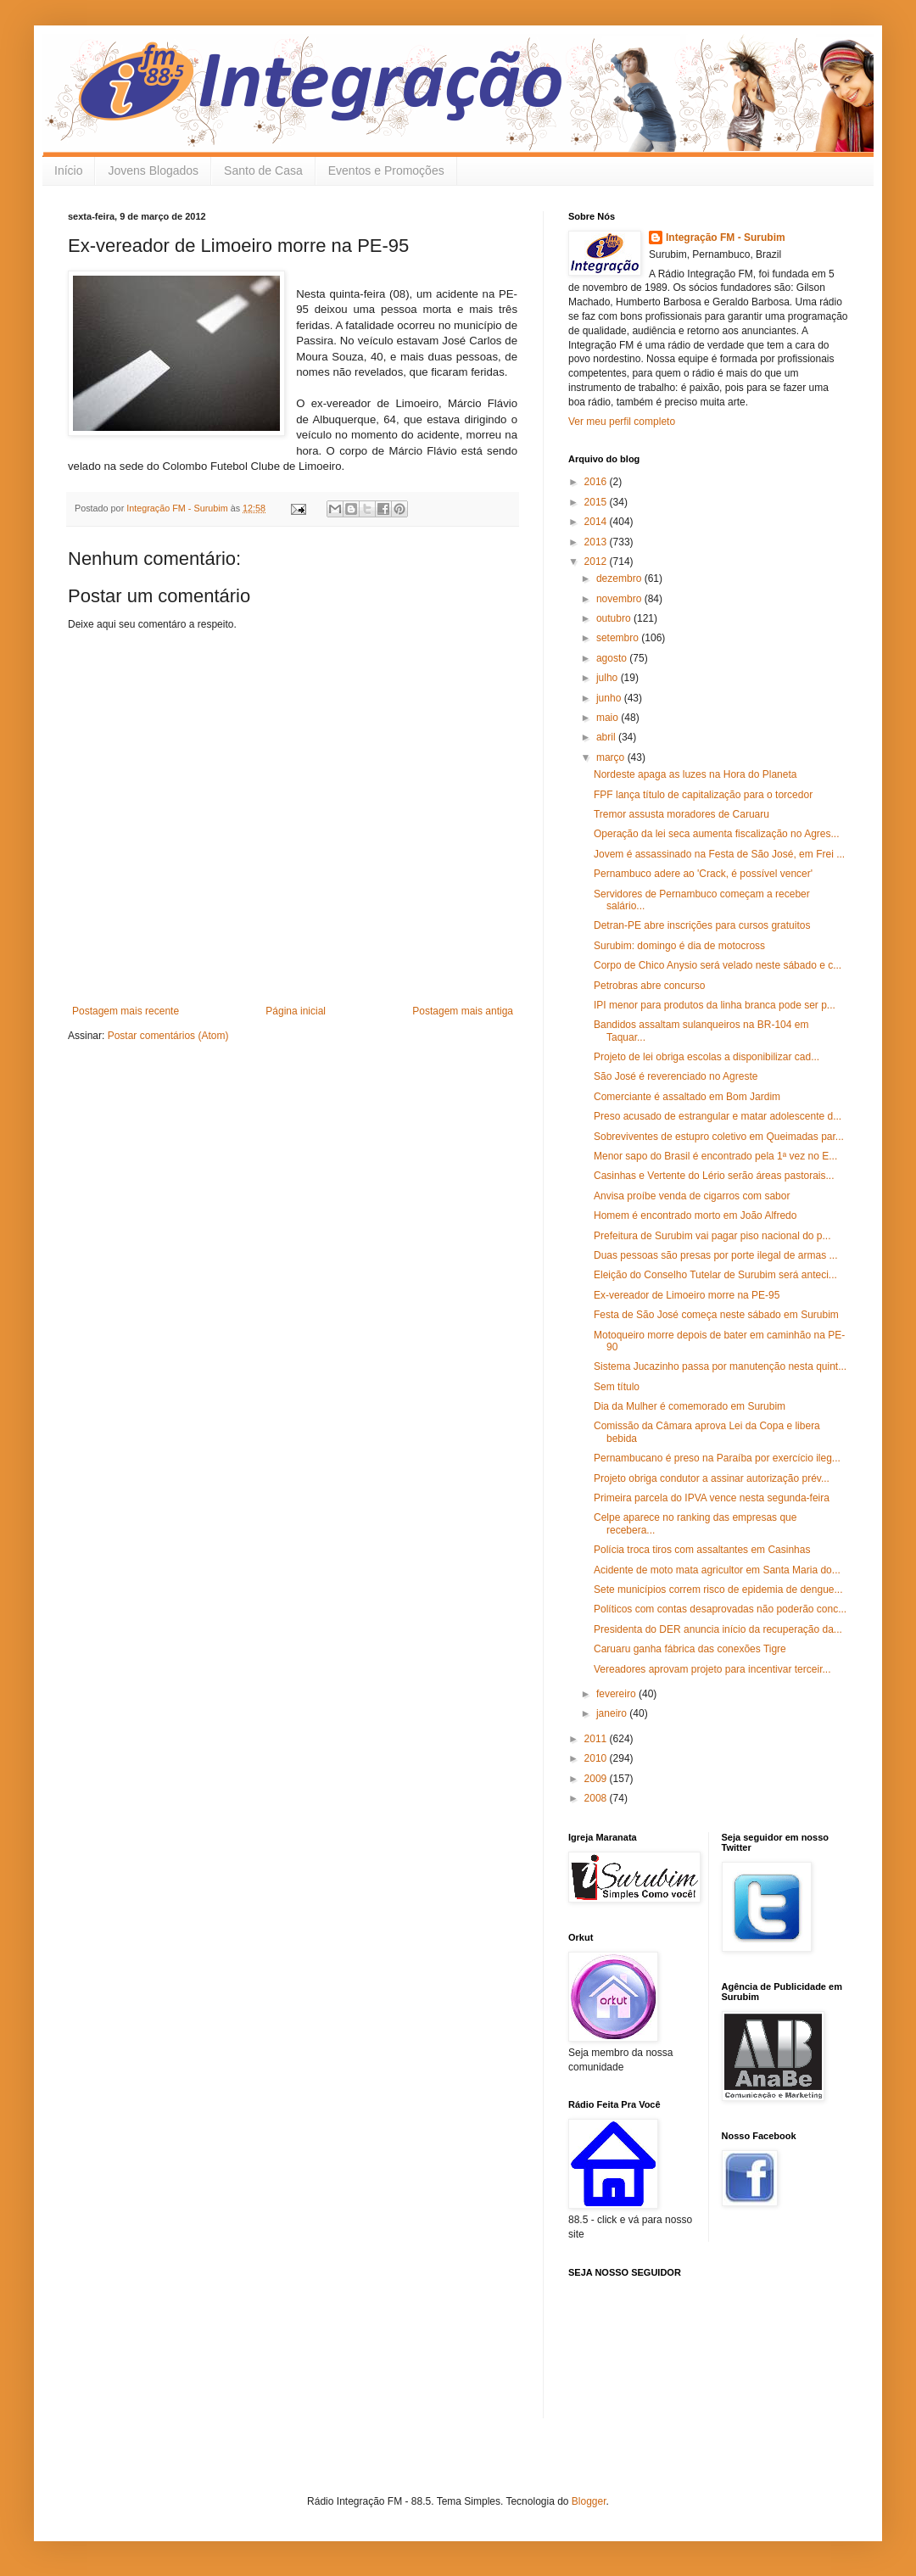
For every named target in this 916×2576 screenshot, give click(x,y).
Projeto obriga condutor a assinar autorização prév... (711, 1478)
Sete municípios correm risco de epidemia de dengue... (718, 1589)
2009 (597, 1779)
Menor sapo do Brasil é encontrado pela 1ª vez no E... (715, 1156)
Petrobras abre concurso (649, 986)
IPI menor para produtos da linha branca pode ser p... (714, 1005)
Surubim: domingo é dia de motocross (679, 946)
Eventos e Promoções (386, 170)
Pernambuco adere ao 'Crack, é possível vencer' (703, 874)
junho (610, 698)
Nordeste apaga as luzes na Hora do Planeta (695, 774)
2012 (597, 561)
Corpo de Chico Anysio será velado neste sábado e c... (717, 965)
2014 (597, 522)
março (612, 757)
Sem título (617, 1387)
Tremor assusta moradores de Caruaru (681, 814)
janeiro (612, 1713)
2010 (597, 1758)
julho (608, 678)
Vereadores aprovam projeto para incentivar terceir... (712, 1669)
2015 (597, 502)
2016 (597, 482)
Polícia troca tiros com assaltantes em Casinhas (702, 1550)
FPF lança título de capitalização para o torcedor (703, 795)
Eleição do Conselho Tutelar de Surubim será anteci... (715, 1275)
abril (607, 737)
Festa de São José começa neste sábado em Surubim (716, 1315)
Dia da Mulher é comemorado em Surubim (689, 1406)
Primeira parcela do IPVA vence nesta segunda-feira (711, 1498)
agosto (612, 658)
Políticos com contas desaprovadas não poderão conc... (720, 1609)
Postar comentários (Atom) (168, 1036)
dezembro (620, 578)
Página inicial (295, 1011)
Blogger (589, 2501)
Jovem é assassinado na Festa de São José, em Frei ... (719, 854)
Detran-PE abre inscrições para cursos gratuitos (702, 925)
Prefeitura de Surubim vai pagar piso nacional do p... (712, 1236)
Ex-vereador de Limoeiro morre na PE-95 (686, 1295)
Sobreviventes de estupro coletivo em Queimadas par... (719, 1137)
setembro (618, 638)
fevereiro (617, 1694)
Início (68, 170)
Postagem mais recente (125, 1011)
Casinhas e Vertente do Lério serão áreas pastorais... (714, 1176)
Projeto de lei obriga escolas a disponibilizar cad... (706, 1057)
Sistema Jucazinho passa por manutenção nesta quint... (720, 1366)
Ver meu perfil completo (621, 421)
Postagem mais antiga (462, 1011)
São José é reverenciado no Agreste (675, 1076)
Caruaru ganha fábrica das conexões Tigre (690, 1649)
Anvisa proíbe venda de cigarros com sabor (692, 1196)
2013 (597, 542)
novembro (620, 599)
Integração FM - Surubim (725, 237)
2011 (597, 1739)
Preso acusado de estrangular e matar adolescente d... (717, 1116)
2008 (597, 1798)
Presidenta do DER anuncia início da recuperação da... (718, 1629)
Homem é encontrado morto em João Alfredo (695, 1215)
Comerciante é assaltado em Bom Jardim (687, 1097)
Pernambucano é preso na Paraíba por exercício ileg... (717, 1458)
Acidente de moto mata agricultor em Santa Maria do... (717, 1570)
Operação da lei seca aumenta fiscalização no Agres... (717, 834)
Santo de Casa (263, 170)
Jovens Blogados (153, 170)
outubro (615, 618)
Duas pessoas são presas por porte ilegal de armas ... (715, 1255)
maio (608, 718)
